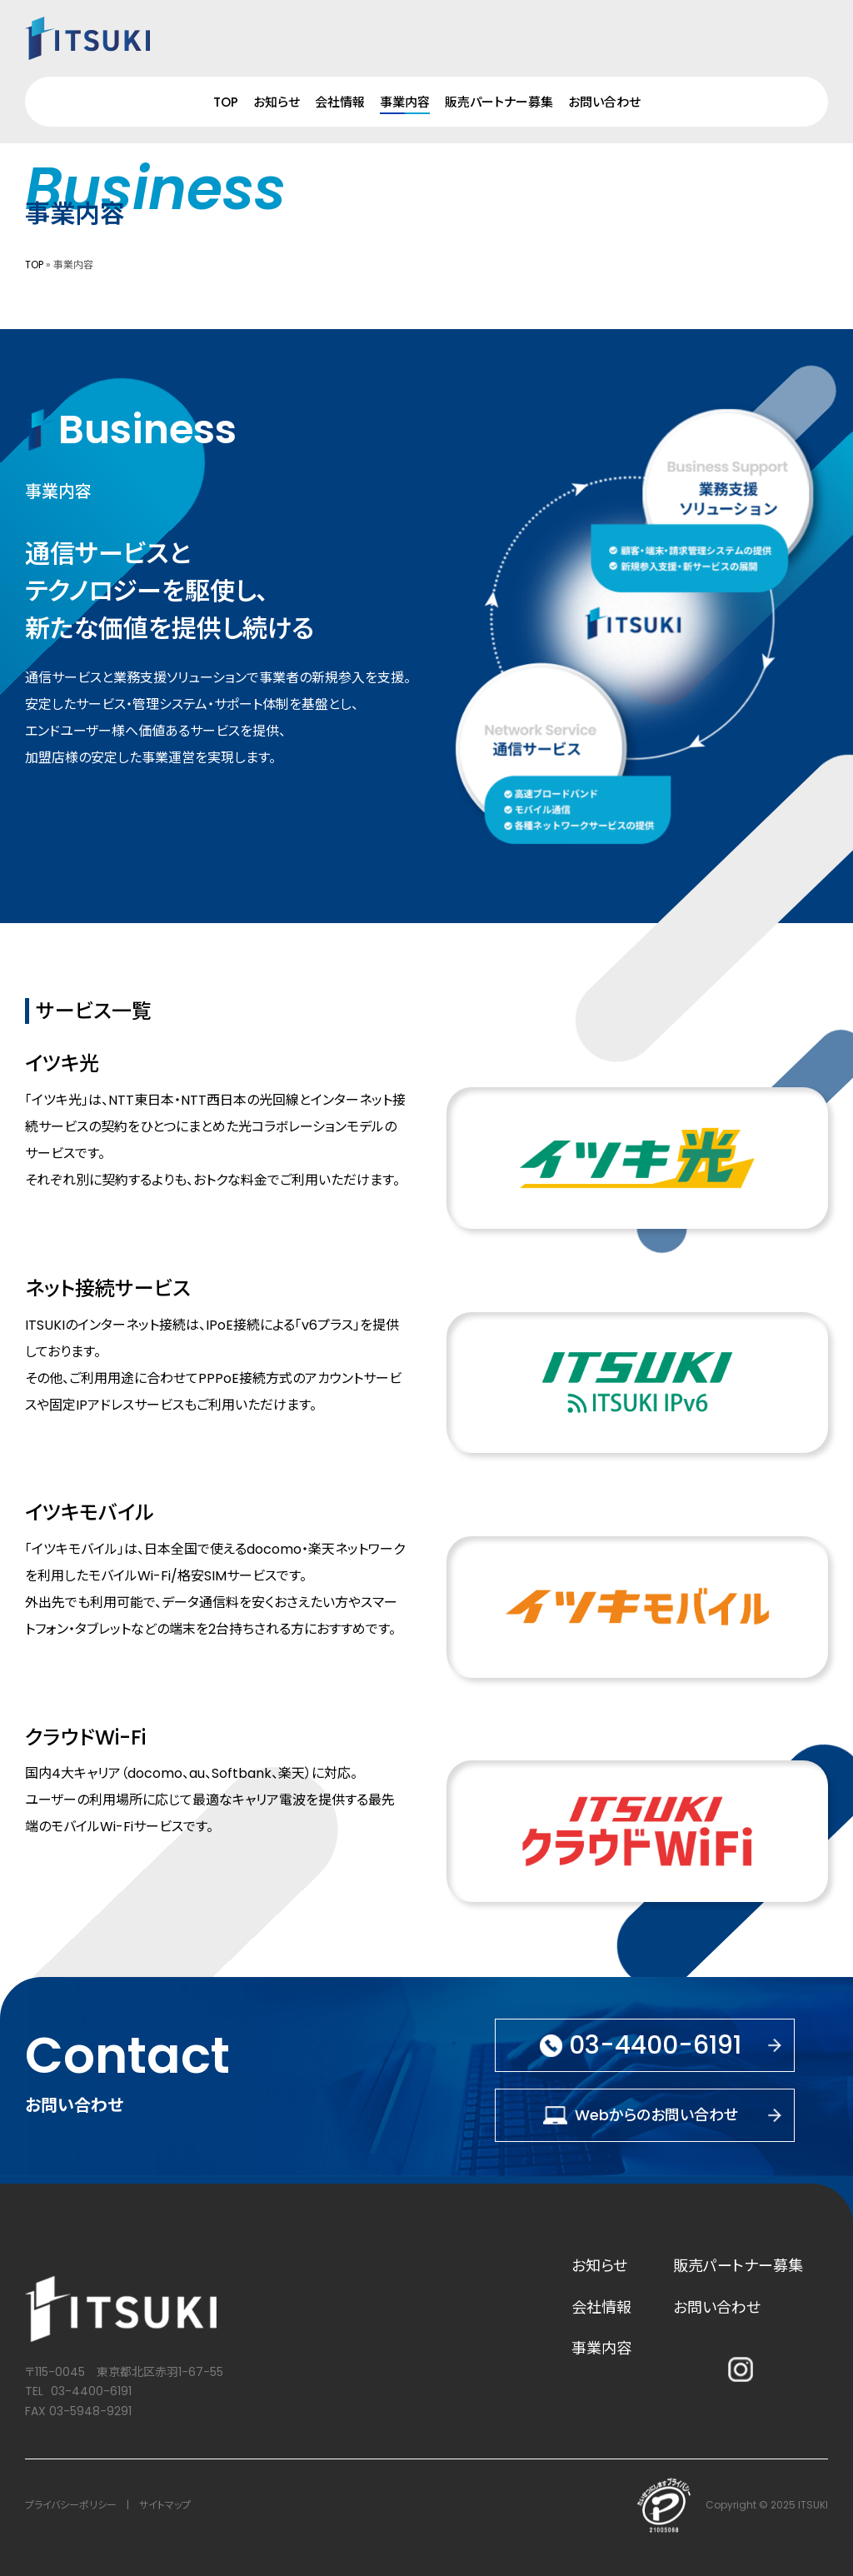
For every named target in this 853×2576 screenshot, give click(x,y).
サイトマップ (165, 2505)
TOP (225, 102)
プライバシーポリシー (71, 2505)
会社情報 (340, 102)
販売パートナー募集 (499, 102)
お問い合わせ (604, 102)
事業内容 (405, 102)
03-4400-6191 (91, 2391)
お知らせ (276, 102)
